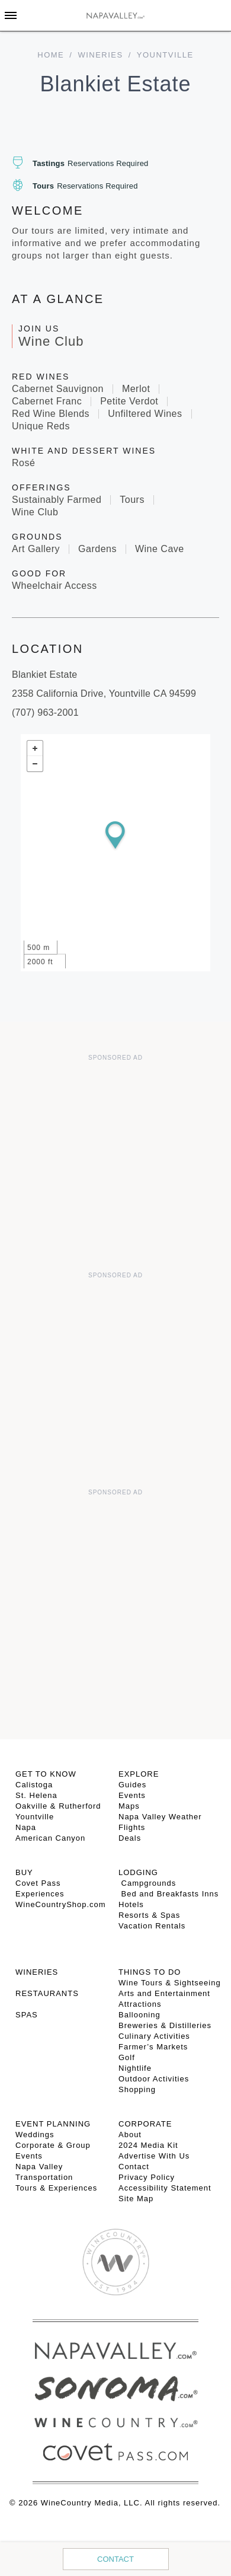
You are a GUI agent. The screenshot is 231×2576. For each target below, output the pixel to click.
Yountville (34, 1816)
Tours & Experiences (56, 2187)
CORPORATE (145, 2123)
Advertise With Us (154, 2155)
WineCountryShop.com (60, 1904)
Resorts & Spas (149, 1915)
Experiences (40, 1893)
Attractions (139, 2004)
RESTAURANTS (47, 1993)
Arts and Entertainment (164, 1993)
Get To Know (45, 1774)
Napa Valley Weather (160, 1816)
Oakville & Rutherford (58, 1806)
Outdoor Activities (153, 2078)
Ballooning (139, 2014)
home (50, 54)
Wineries (100, 54)
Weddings (34, 2134)
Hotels (131, 1904)
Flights (131, 1827)
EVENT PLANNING (53, 2123)
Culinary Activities (154, 2036)
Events (132, 1795)
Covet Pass (37, 1883)
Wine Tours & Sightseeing (169, 1982)
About (130, 2134)
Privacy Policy (146, 2177)
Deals (129, 1838)
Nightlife (135, 2068)
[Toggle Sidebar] (11, 15)
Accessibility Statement (164, 2187)
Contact (115, 2559)
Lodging (138, 1872)
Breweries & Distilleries (164, 2025)
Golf (126, 2057)
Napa (25, 1827)
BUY (24, 1872)
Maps (129, 1806)
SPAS (26, 2014)
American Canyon (50, 1838)
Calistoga (34, 1784)
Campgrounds (147, 1883)
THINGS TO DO (149, 1972)
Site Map (135, 2198)
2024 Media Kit (148, 2145)
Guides (132, 1784)
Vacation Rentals (151, 1925)
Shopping (137, 2089)
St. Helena (36, 1795)
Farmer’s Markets (153, 2046)
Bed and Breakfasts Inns (168, 1893)
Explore (138, 1774)
